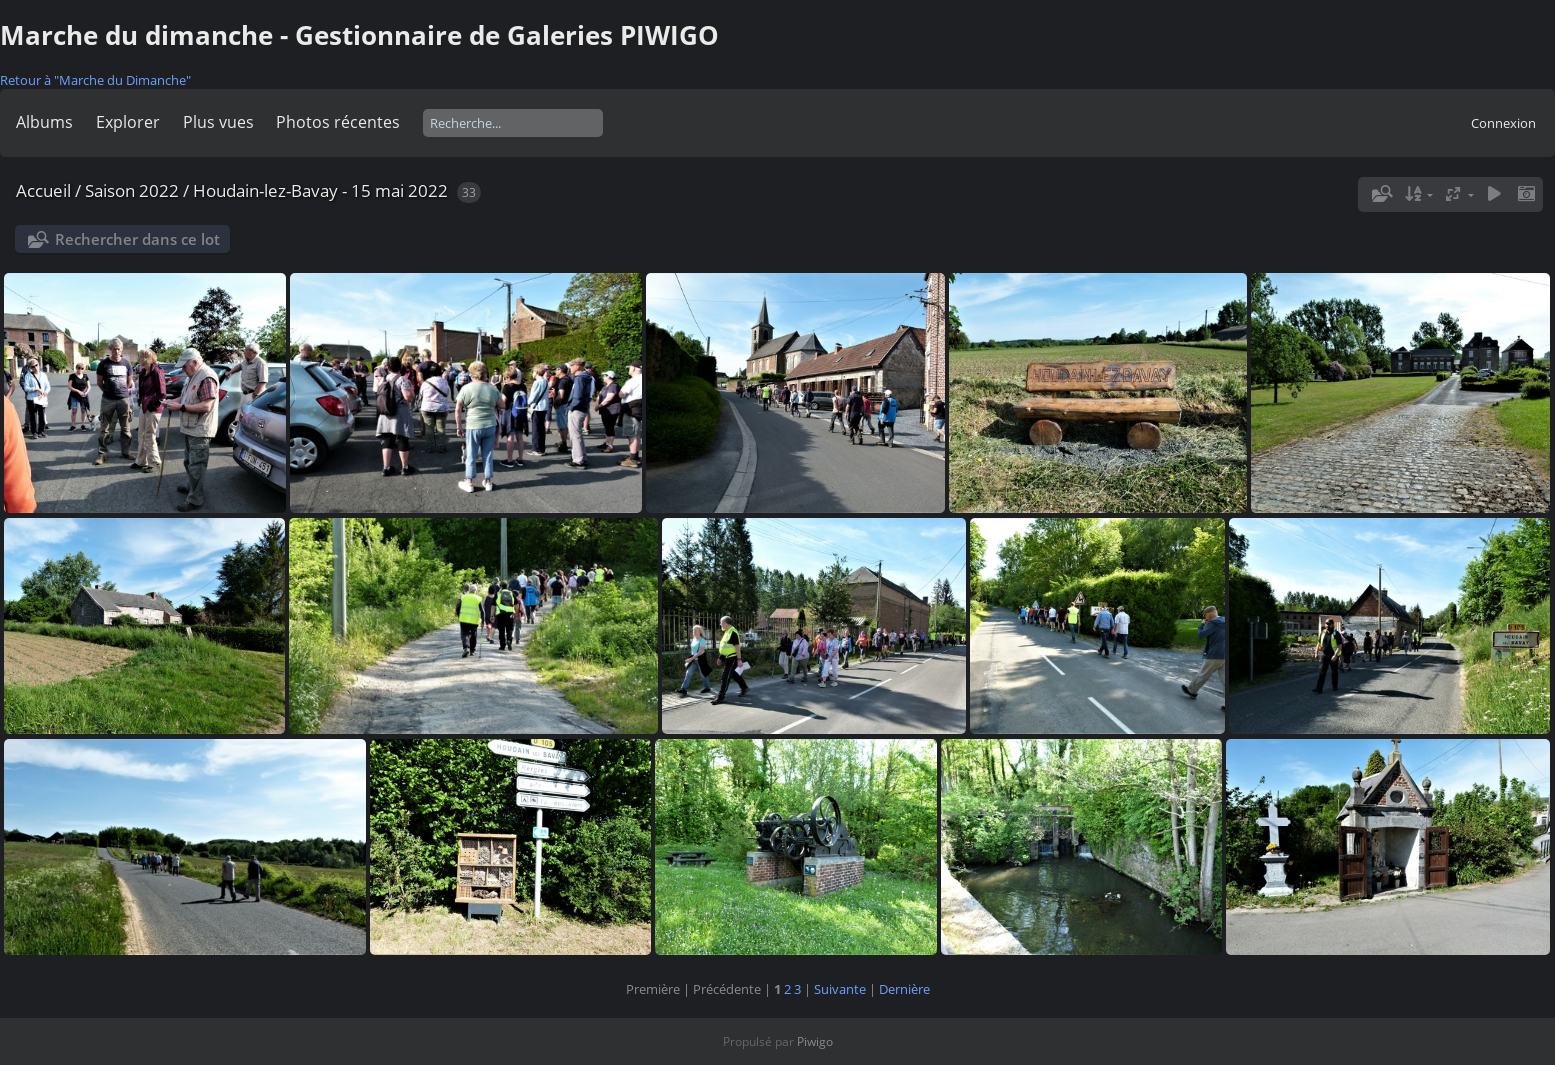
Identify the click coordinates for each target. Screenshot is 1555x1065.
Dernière (904, 989)
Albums (44, 122)
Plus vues (218, 122)
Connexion (1503, 123)
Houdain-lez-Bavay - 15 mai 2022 (320, 190)
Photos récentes (338, 122)
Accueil (43, 190)
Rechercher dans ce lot (137, 239)
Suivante (840, 989)
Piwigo (815, 1041)
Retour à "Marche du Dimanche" (95, 80)
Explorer (128, 122)
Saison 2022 (132, 190)
